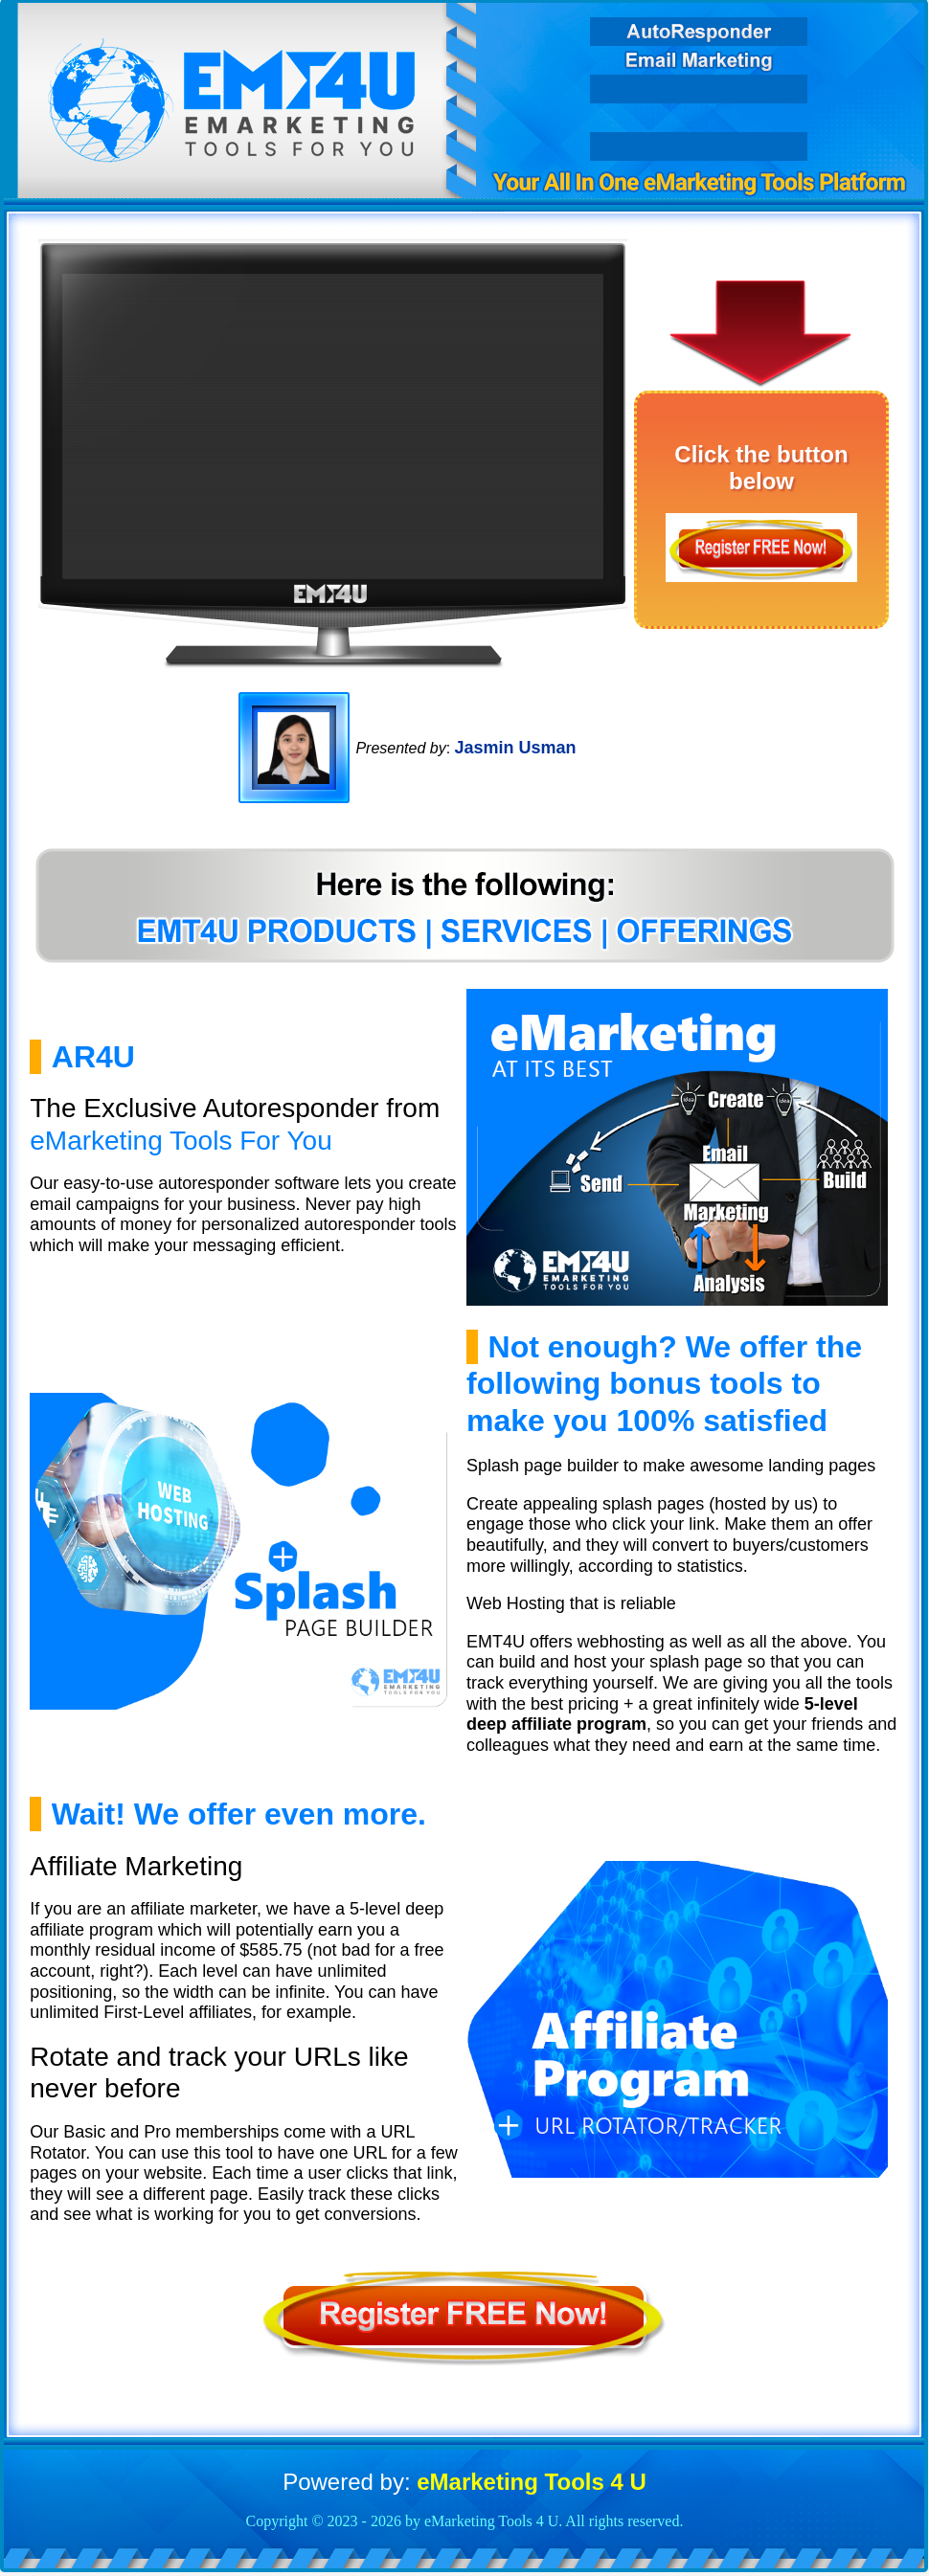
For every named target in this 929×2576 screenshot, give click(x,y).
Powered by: (464, 2482)
